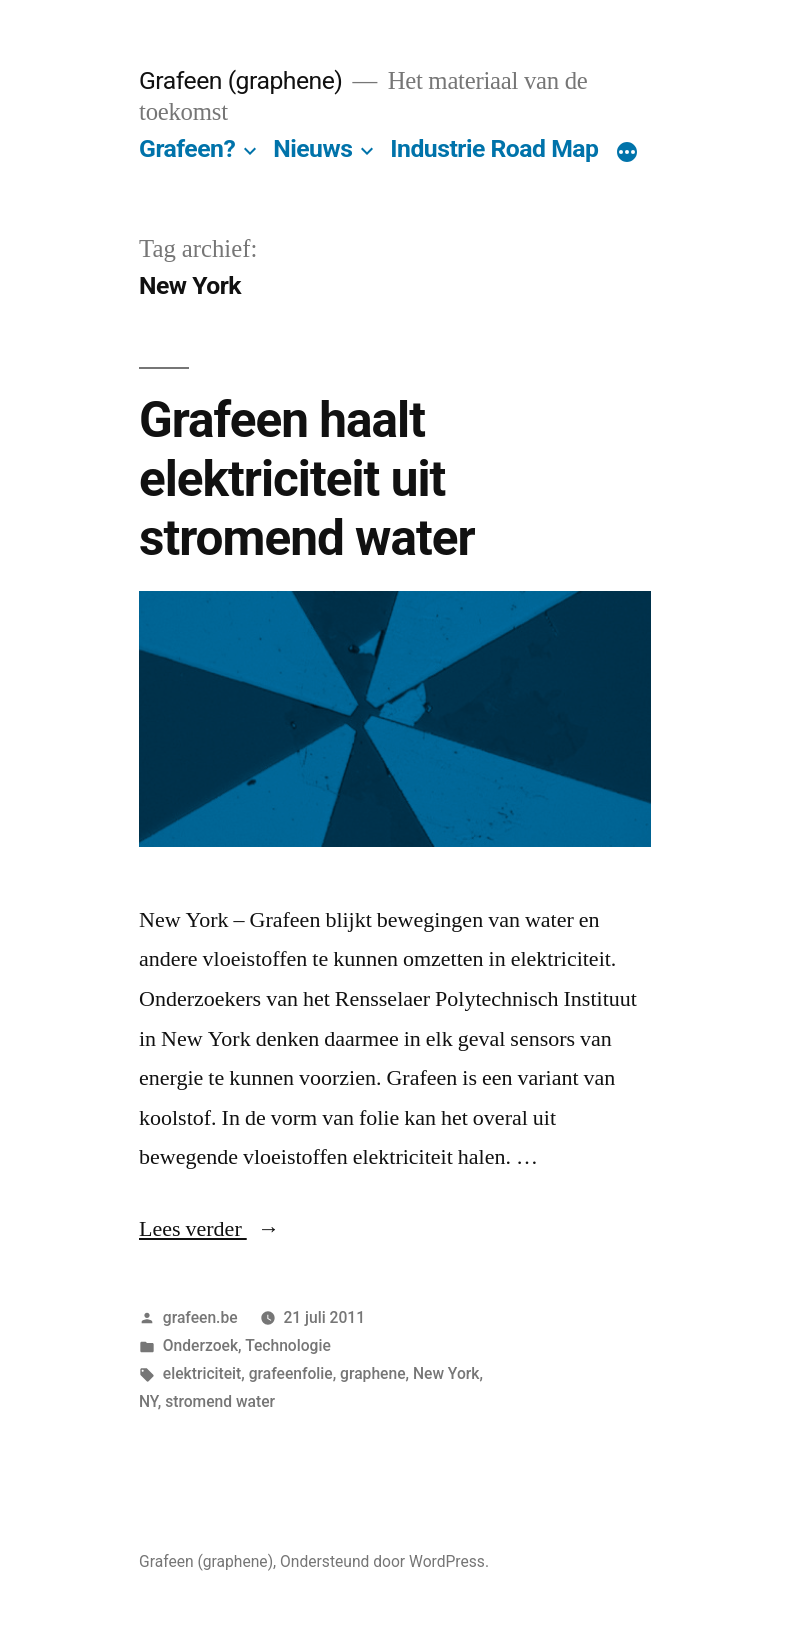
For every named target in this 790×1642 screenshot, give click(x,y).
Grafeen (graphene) (240, 80)
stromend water (220, 1401)
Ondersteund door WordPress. (384, 1561)
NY (148, 1401)
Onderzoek (200, 1345)
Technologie (288, 1345)
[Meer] (627, 153)
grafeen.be (200, 1317)
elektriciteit (202, 1373)
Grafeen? (187, 148)
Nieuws (312, 148)
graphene (372, 1373)
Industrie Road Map (494, 148)
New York (446, 1373)
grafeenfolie (291, 1373)
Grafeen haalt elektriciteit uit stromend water (307, 479)
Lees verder (209, 1229)
